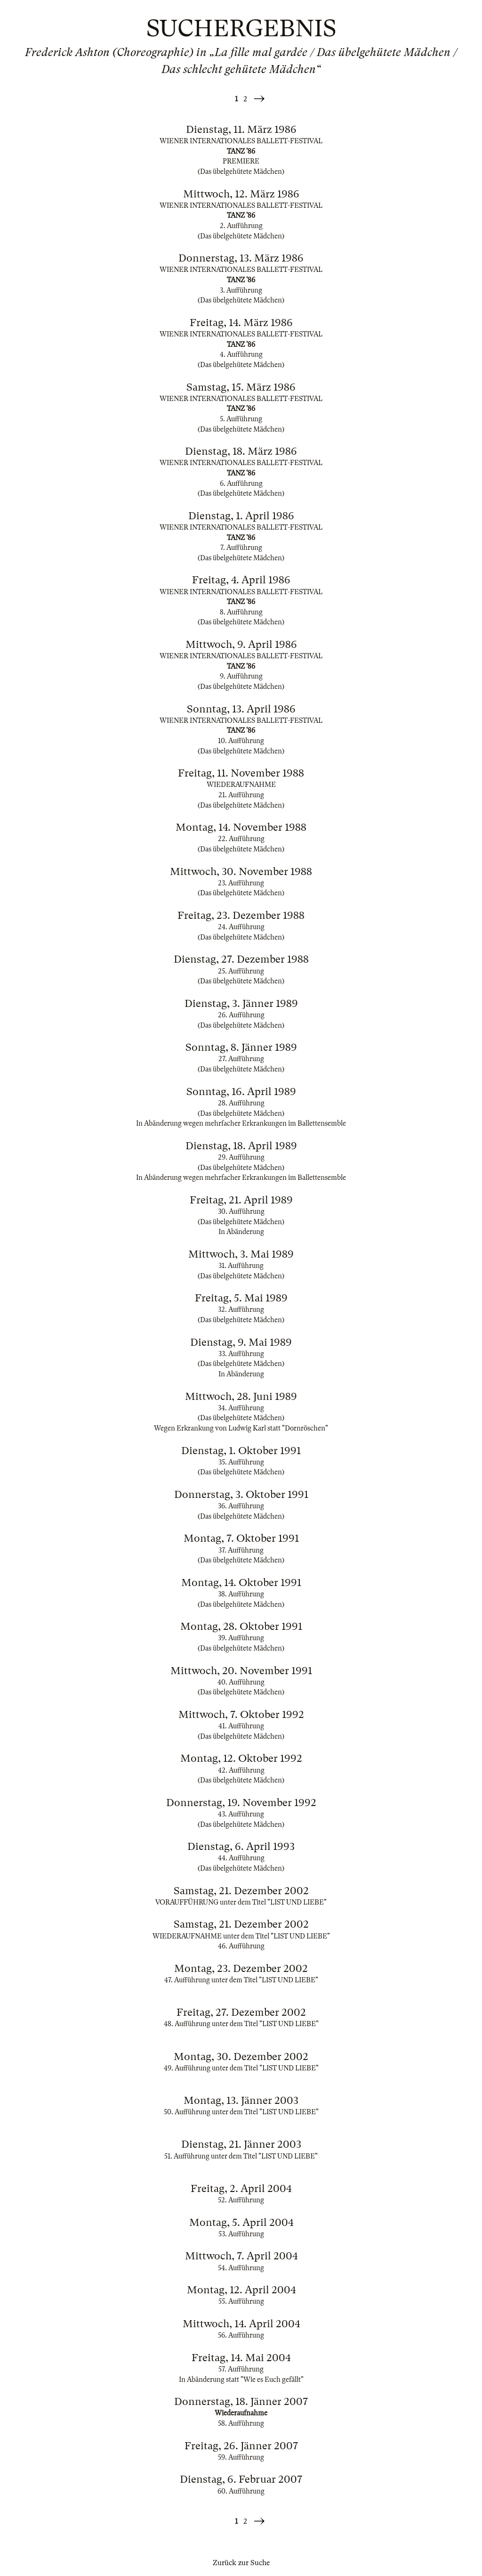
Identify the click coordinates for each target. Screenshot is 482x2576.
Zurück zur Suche (241, 2563)
